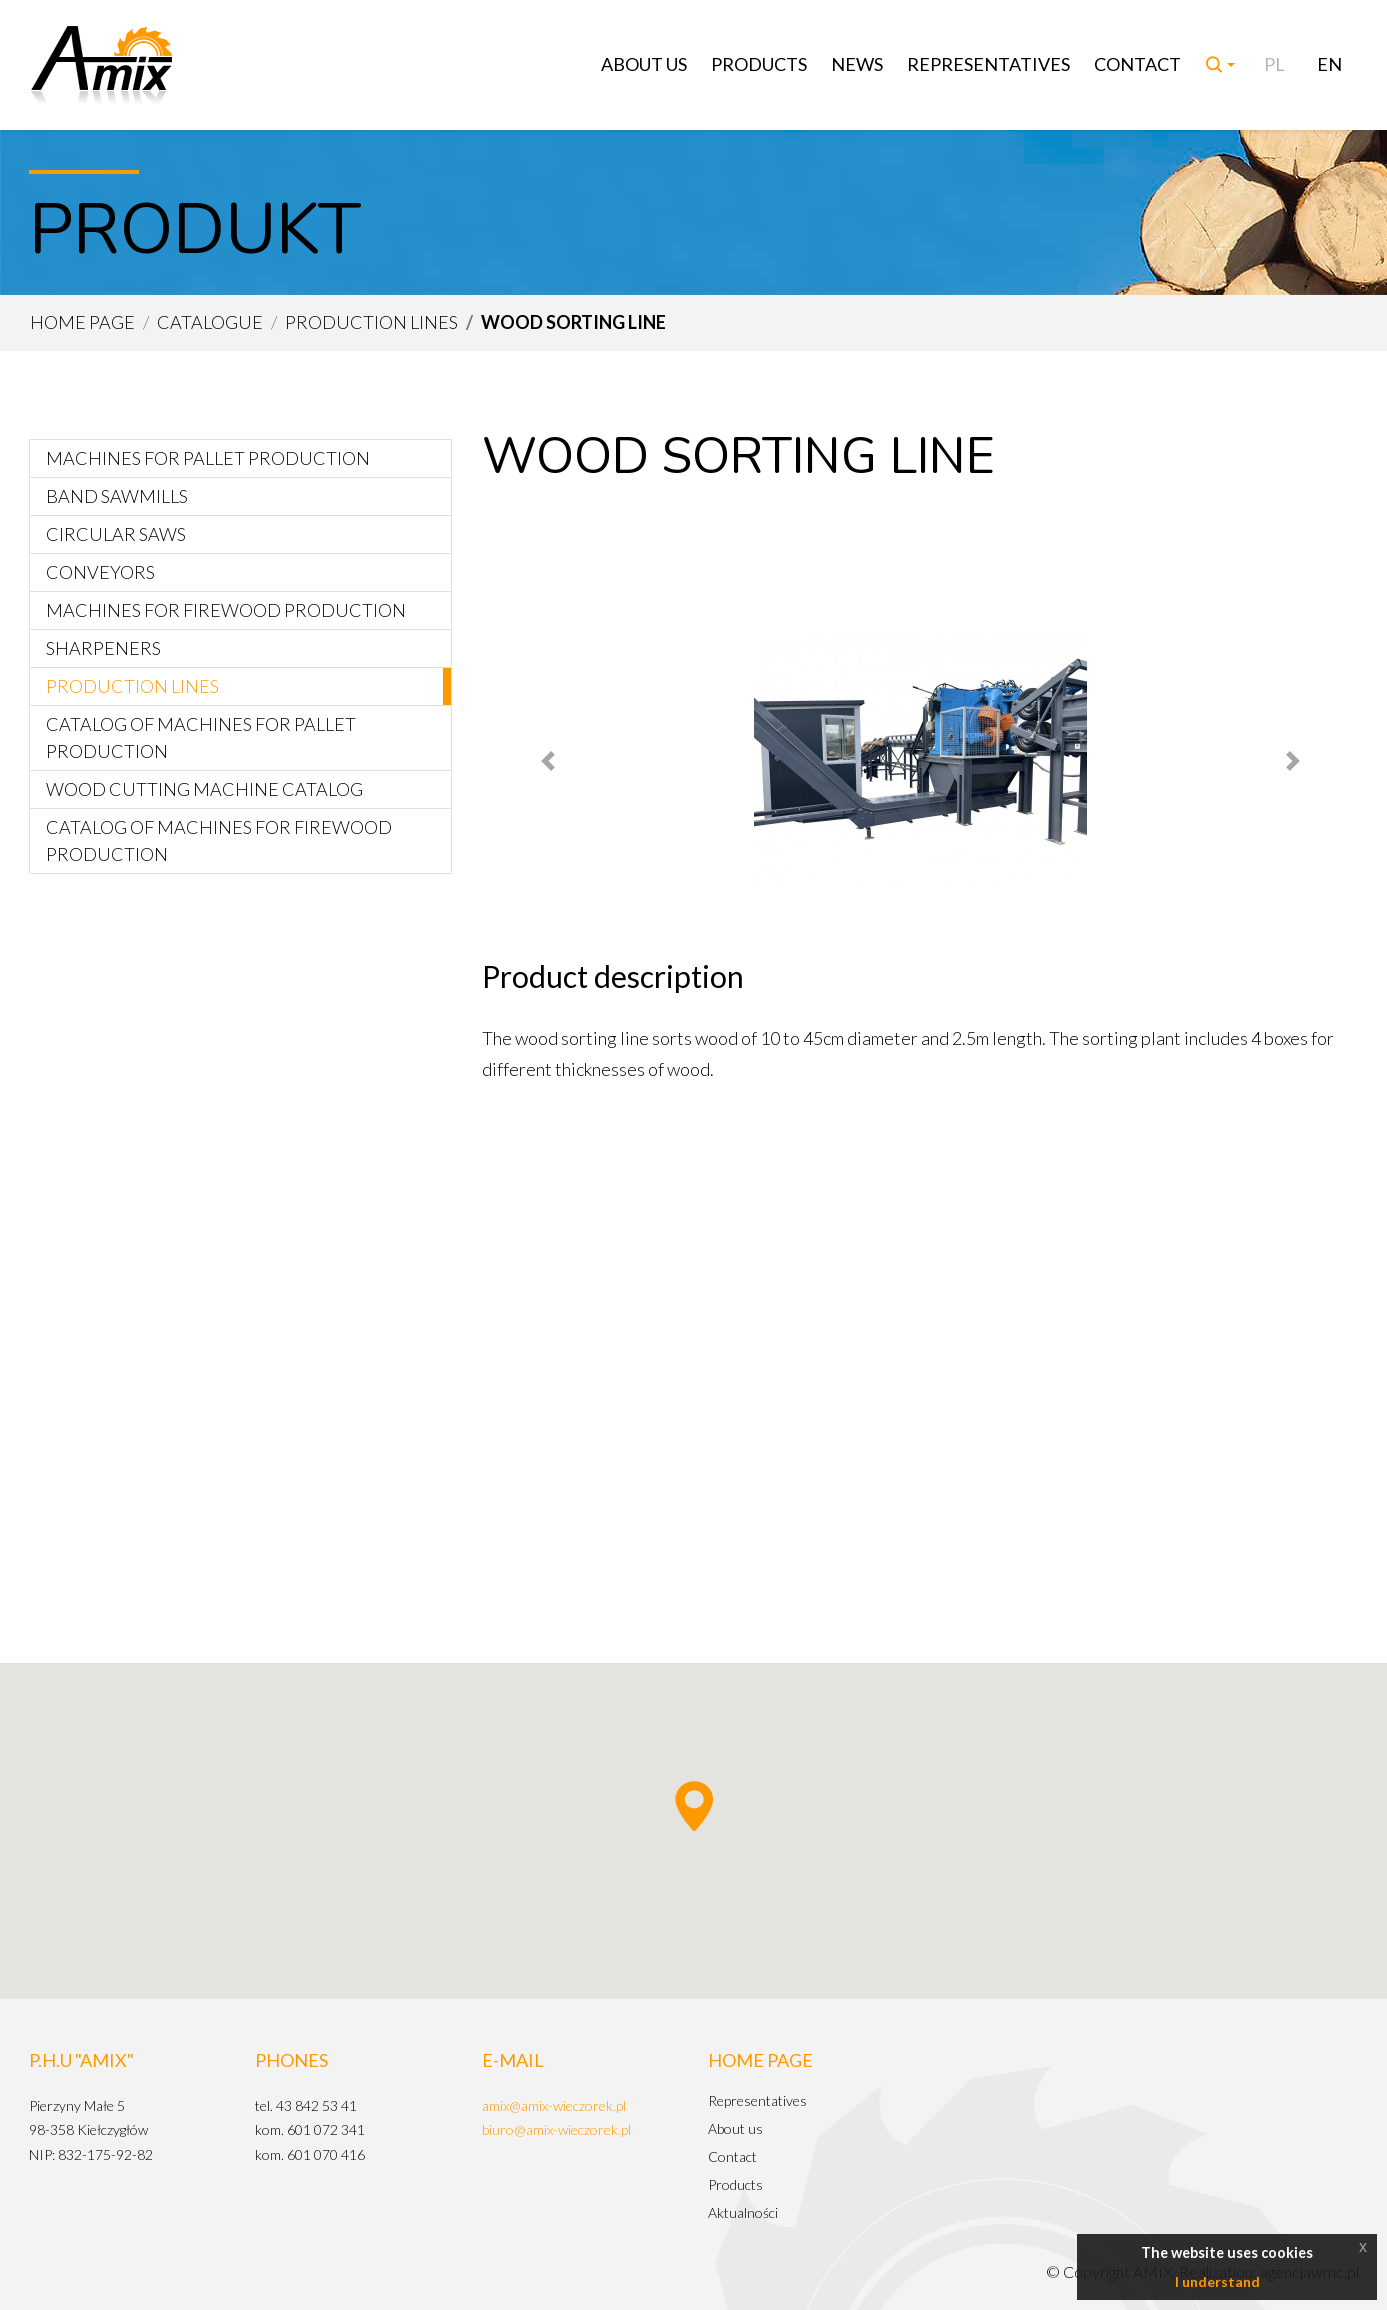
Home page (82, 322)
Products (759, 64)
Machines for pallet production (208, 458)
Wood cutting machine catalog (204, 789)
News (857, 64)
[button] (547, 761)
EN (1329, 64)
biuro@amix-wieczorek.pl (556, 2129)
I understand (1217, 2281)
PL (1274, 64)
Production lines (371, 322)
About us (644, 64)
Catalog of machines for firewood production (219, 840)
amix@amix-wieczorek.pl (554, 2105)
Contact (1137, 64)
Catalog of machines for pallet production (201, 737)
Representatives (988, 64)
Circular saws (116, 534)
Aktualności (743, 2213)
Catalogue (210, 322)
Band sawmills (117, 496)
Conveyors (100, 572)
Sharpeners (103, 648)
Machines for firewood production (226, 610)
